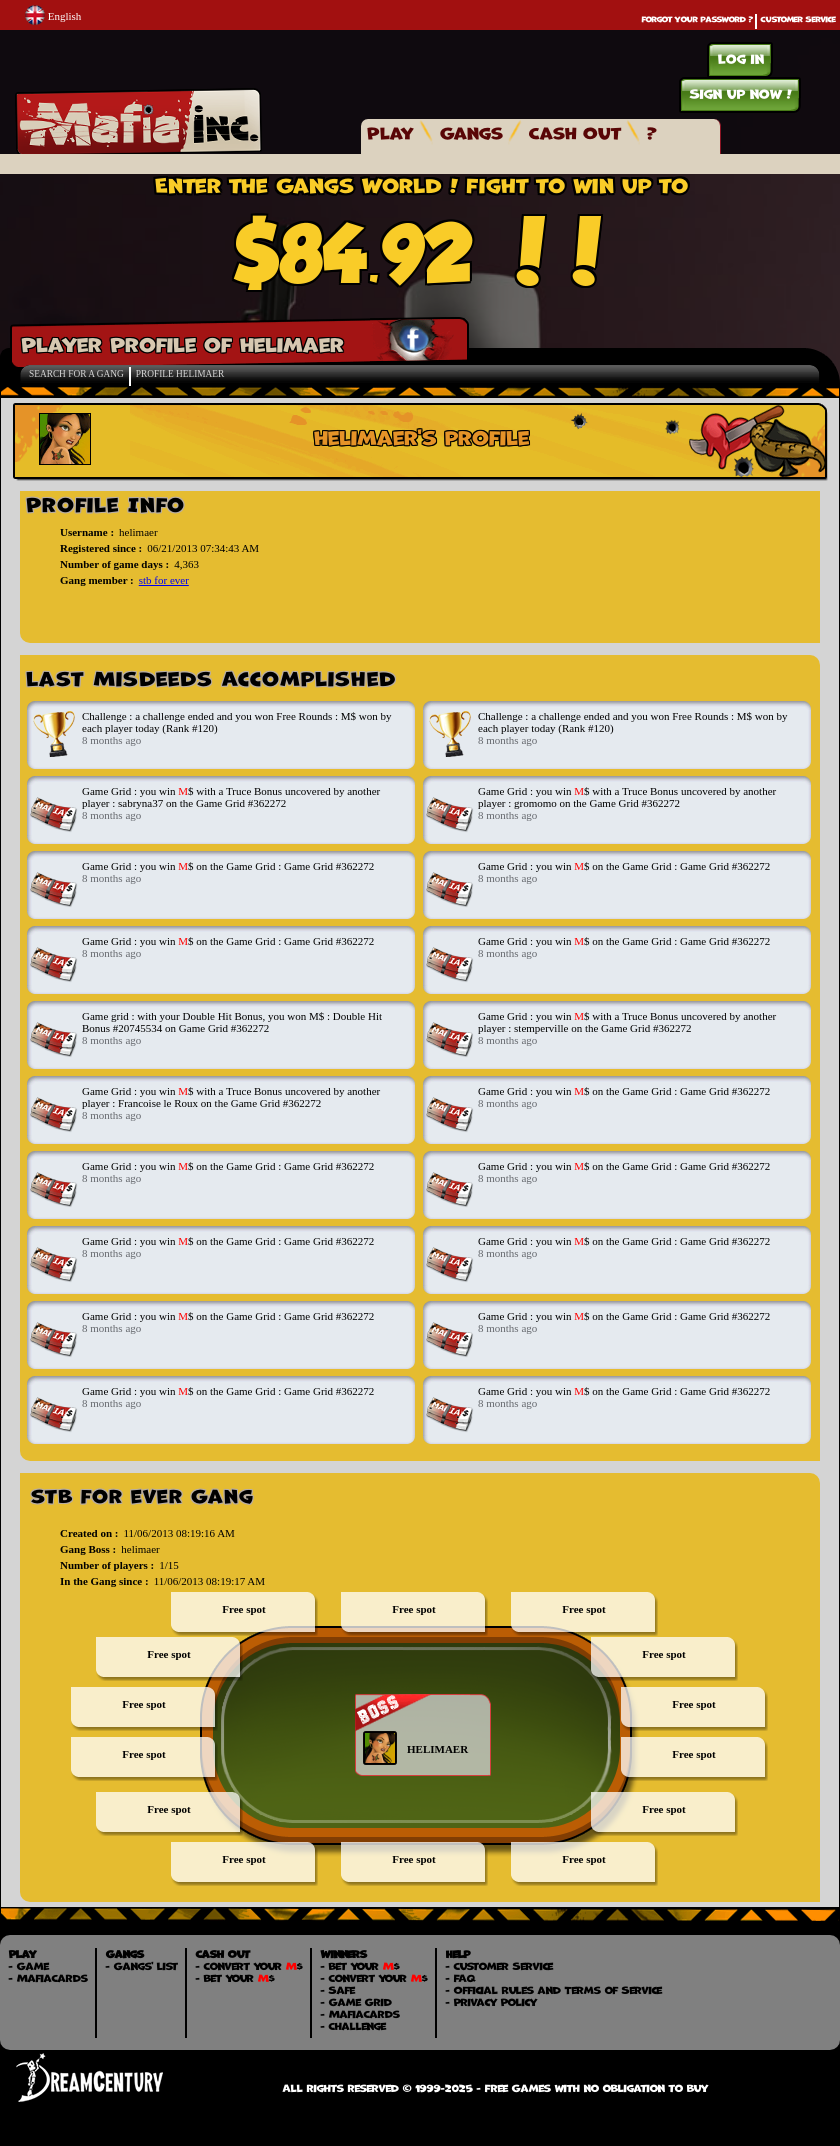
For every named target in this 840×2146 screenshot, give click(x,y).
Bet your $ (238, 1978)
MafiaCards (51, 1978)
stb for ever (164, 580)
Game (32, 1966)
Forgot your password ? (696, 19)
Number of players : (107, 1565)
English (53, 14)
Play (389, 133)
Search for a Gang (76, 374)
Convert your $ (252, 1966)
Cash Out (574, 133)
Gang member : (97, 580)
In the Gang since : (104, 1581)
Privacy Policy (494, 2002)
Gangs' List (145, 1966)
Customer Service (797, 19)
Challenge (356, 2026)
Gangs (470, 133)
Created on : (89, 1533)
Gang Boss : (88, 1549)
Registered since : (101, 548)
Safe (341, 1990)
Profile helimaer (180, 374)
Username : (87, 532)
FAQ (464, 1978)
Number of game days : (114, 564)
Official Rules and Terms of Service (557, 1990)
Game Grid (359, 2002)
